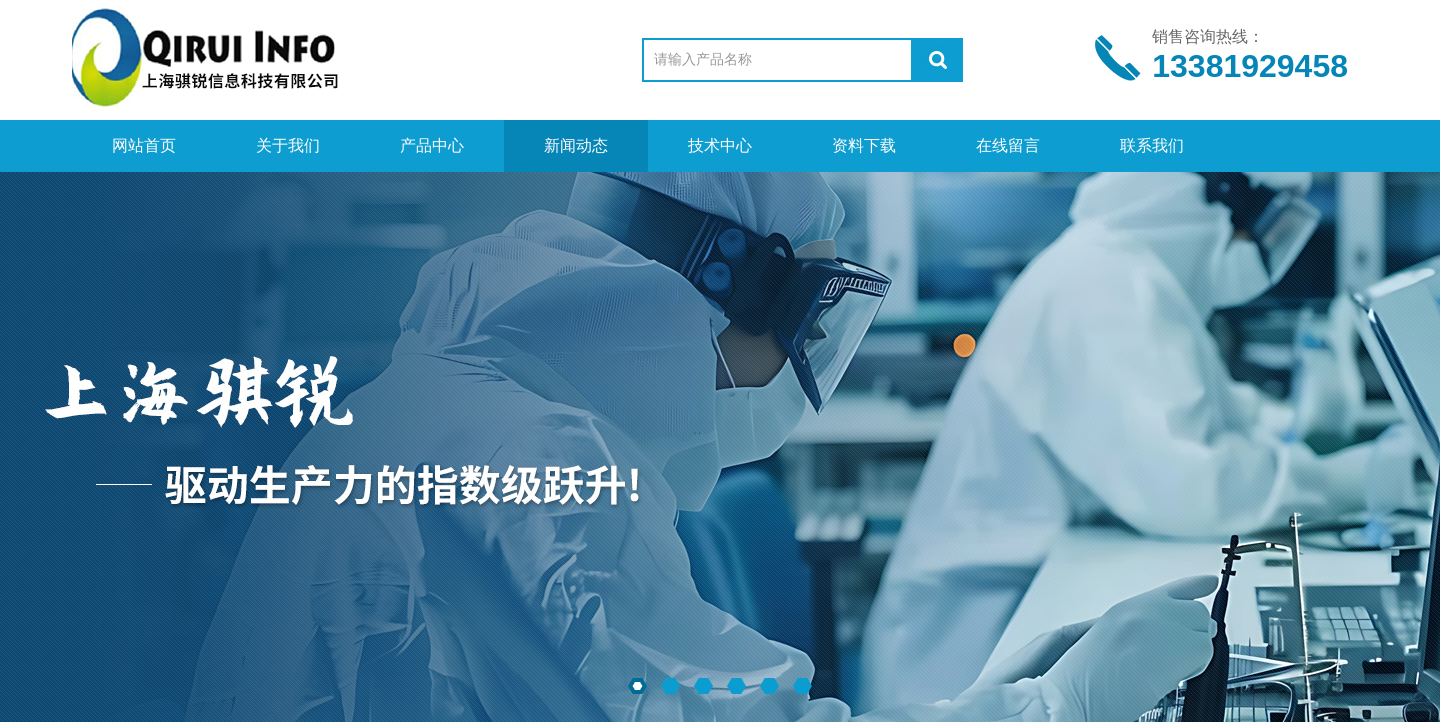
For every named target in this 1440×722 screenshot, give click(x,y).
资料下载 (864, 145)
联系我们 (1152, 145)
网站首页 (144, 145)
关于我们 (288, 145)
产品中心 (432, 145)
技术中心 (720, 145)
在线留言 (1008, 145)
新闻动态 (576, 145)
